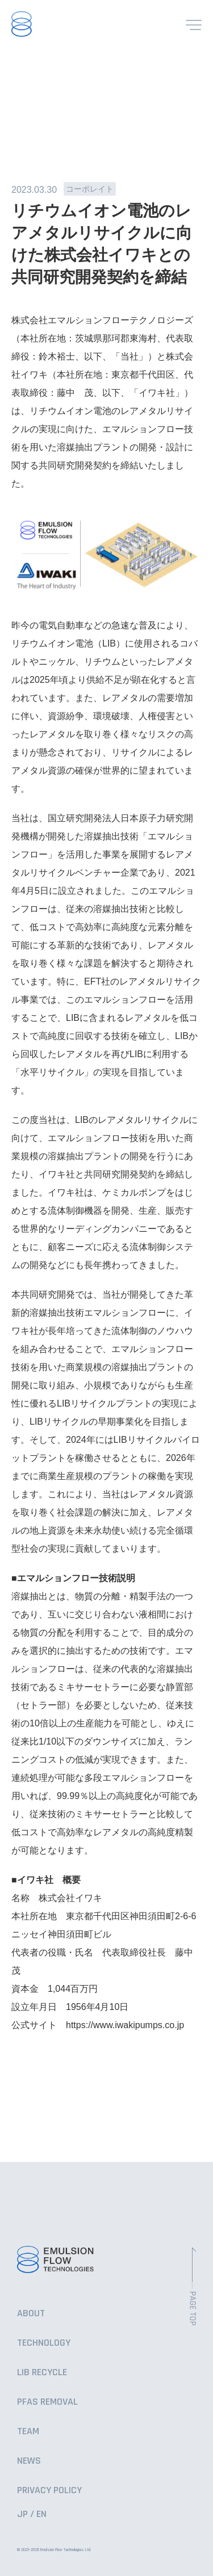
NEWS (29, 2460)
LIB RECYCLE (42, 2372)
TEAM (28, 2431)
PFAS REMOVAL (47, 2401)
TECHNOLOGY (43, 2342)
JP (22, 2513)
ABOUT (31, 2313)
